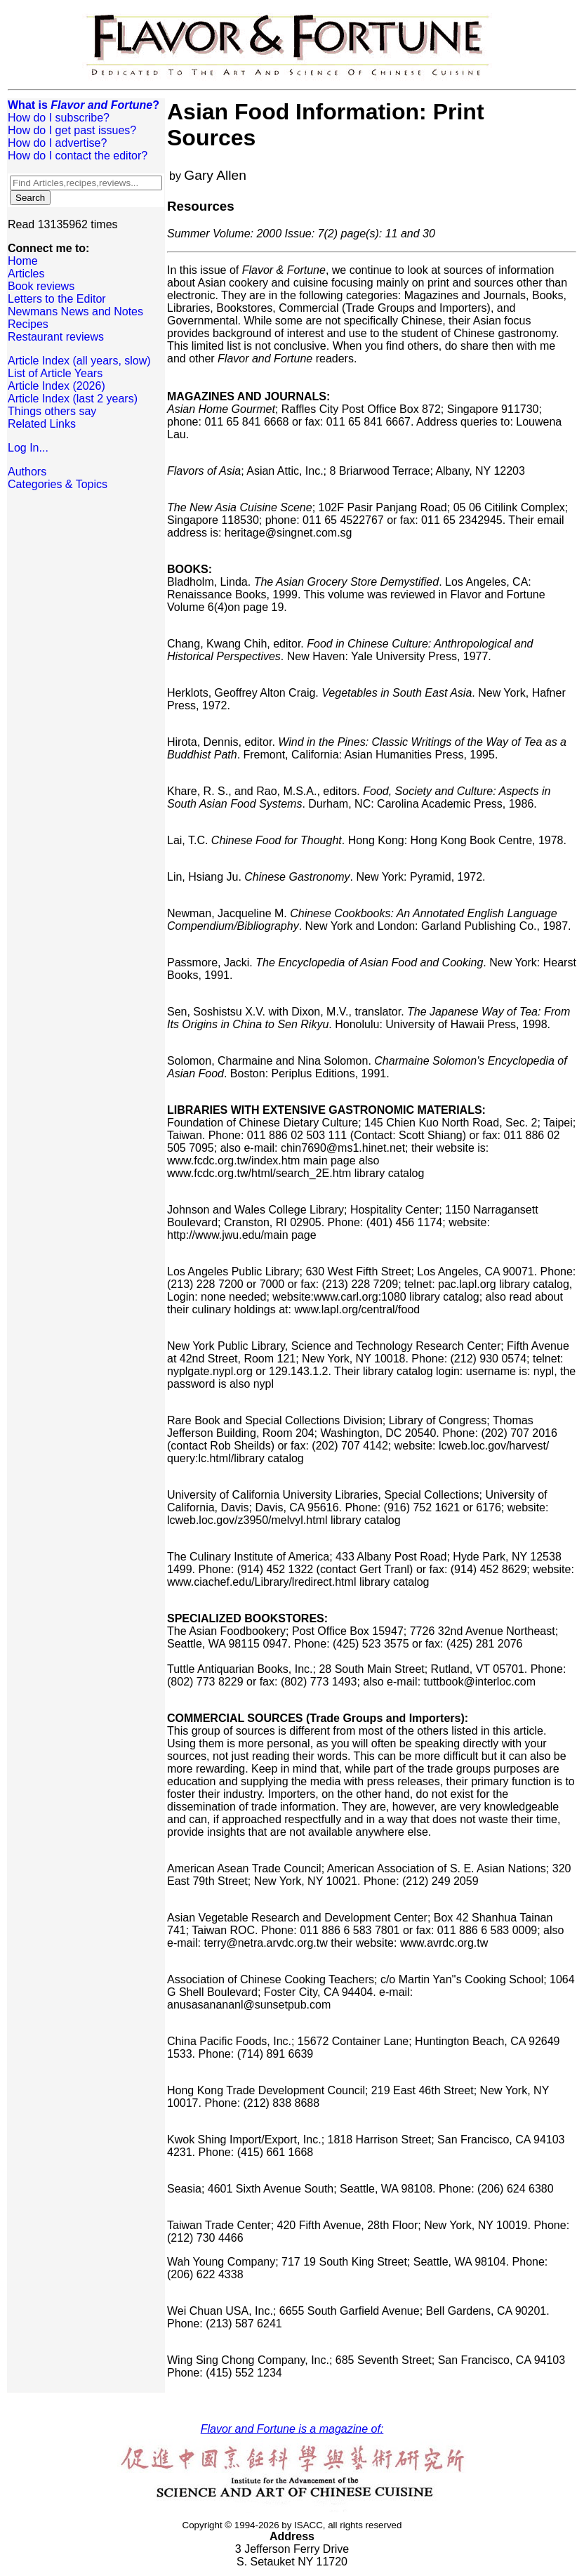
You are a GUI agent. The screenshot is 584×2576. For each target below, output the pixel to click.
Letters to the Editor (57, 299)
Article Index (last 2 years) (73, 399)
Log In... (28, 448)
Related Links (42, 424)
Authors (27, 472)
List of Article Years (55, 373)
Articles (26, 274)
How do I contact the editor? (77, 156)
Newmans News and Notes (75, 311)
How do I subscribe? (58, 118)
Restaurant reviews (56, 337)
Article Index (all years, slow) (79, 361)
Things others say (52, 411)
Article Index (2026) (56, 386)
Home (23, 261)
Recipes (28, 324)
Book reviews (41, 286)
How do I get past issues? (72, 130)
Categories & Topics (57, 484)
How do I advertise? (57, 143)
